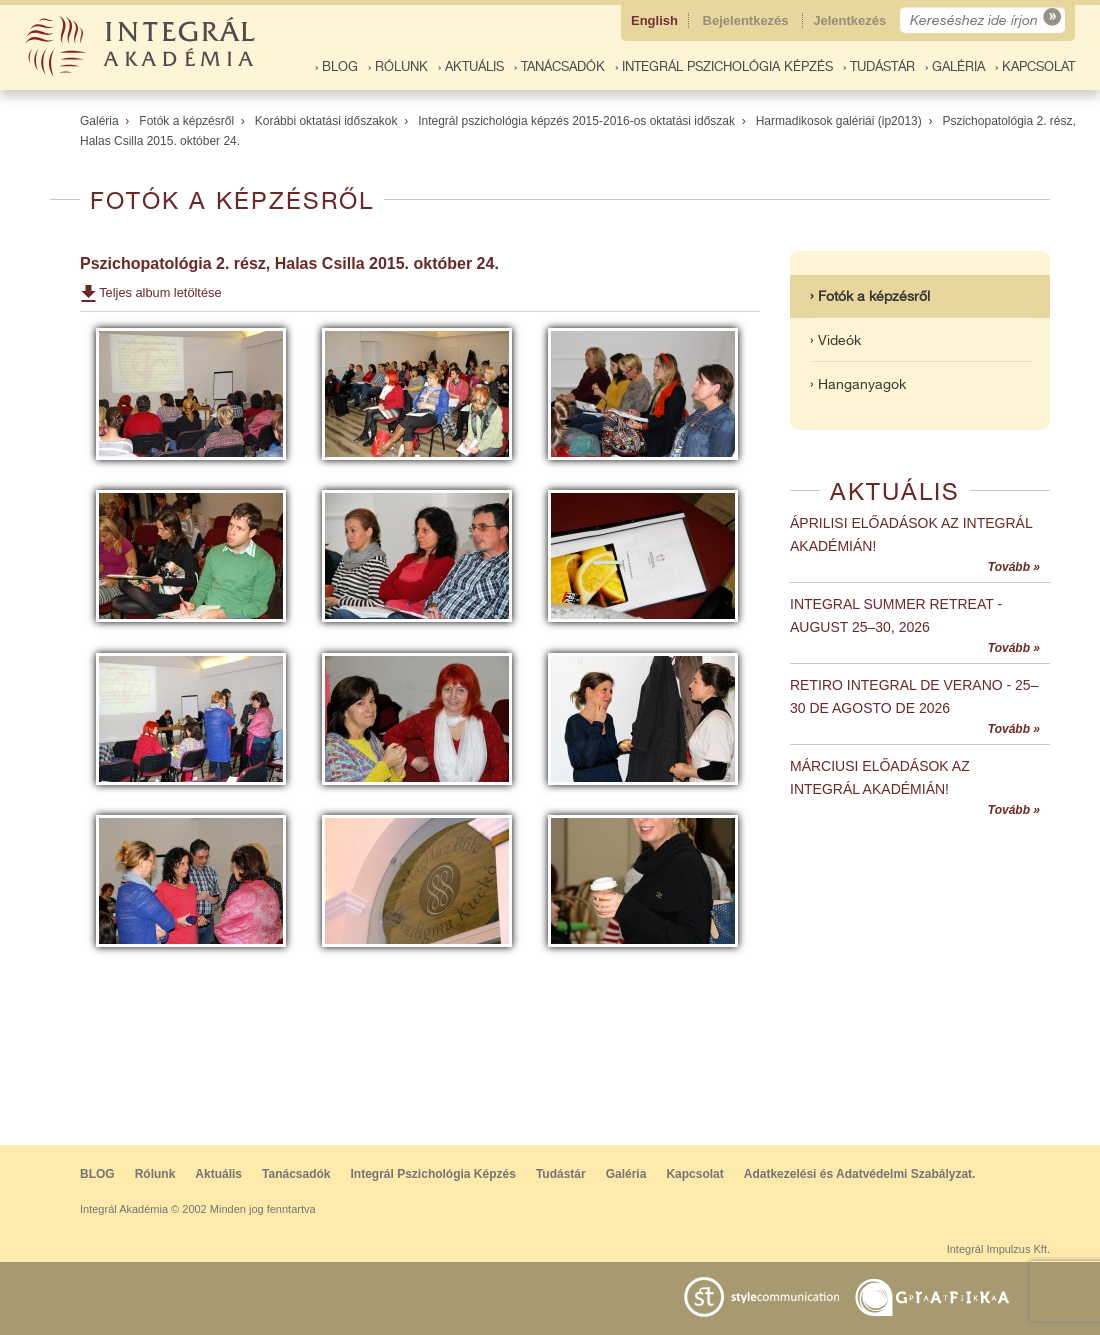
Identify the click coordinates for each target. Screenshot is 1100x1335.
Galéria (99, 121)
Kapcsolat (694, 1174)
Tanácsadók (296, 1174)
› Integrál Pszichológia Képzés (724, 66)
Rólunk (155, 1174)
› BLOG (336, 66)
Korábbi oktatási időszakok (326, 121)
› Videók (835, 340)
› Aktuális (471, 66)
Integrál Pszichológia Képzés (433, 1174)
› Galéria (955, 66)
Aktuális (218, 1174)
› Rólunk (398, 66)
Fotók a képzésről (186, 121)
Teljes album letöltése (160, 292)
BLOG (97, 1174)
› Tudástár (879, 66)
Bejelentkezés (748, 20)
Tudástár (561, 1174)
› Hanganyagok (858, 384)
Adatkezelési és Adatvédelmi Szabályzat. (860, 1174)
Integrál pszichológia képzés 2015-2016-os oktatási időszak (576, 121)
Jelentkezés (851, 20)
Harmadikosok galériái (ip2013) (839, 121)
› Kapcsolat (1035, 66)
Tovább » (1014, 567)
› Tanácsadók (559, 66)
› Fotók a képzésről (870, 296)
